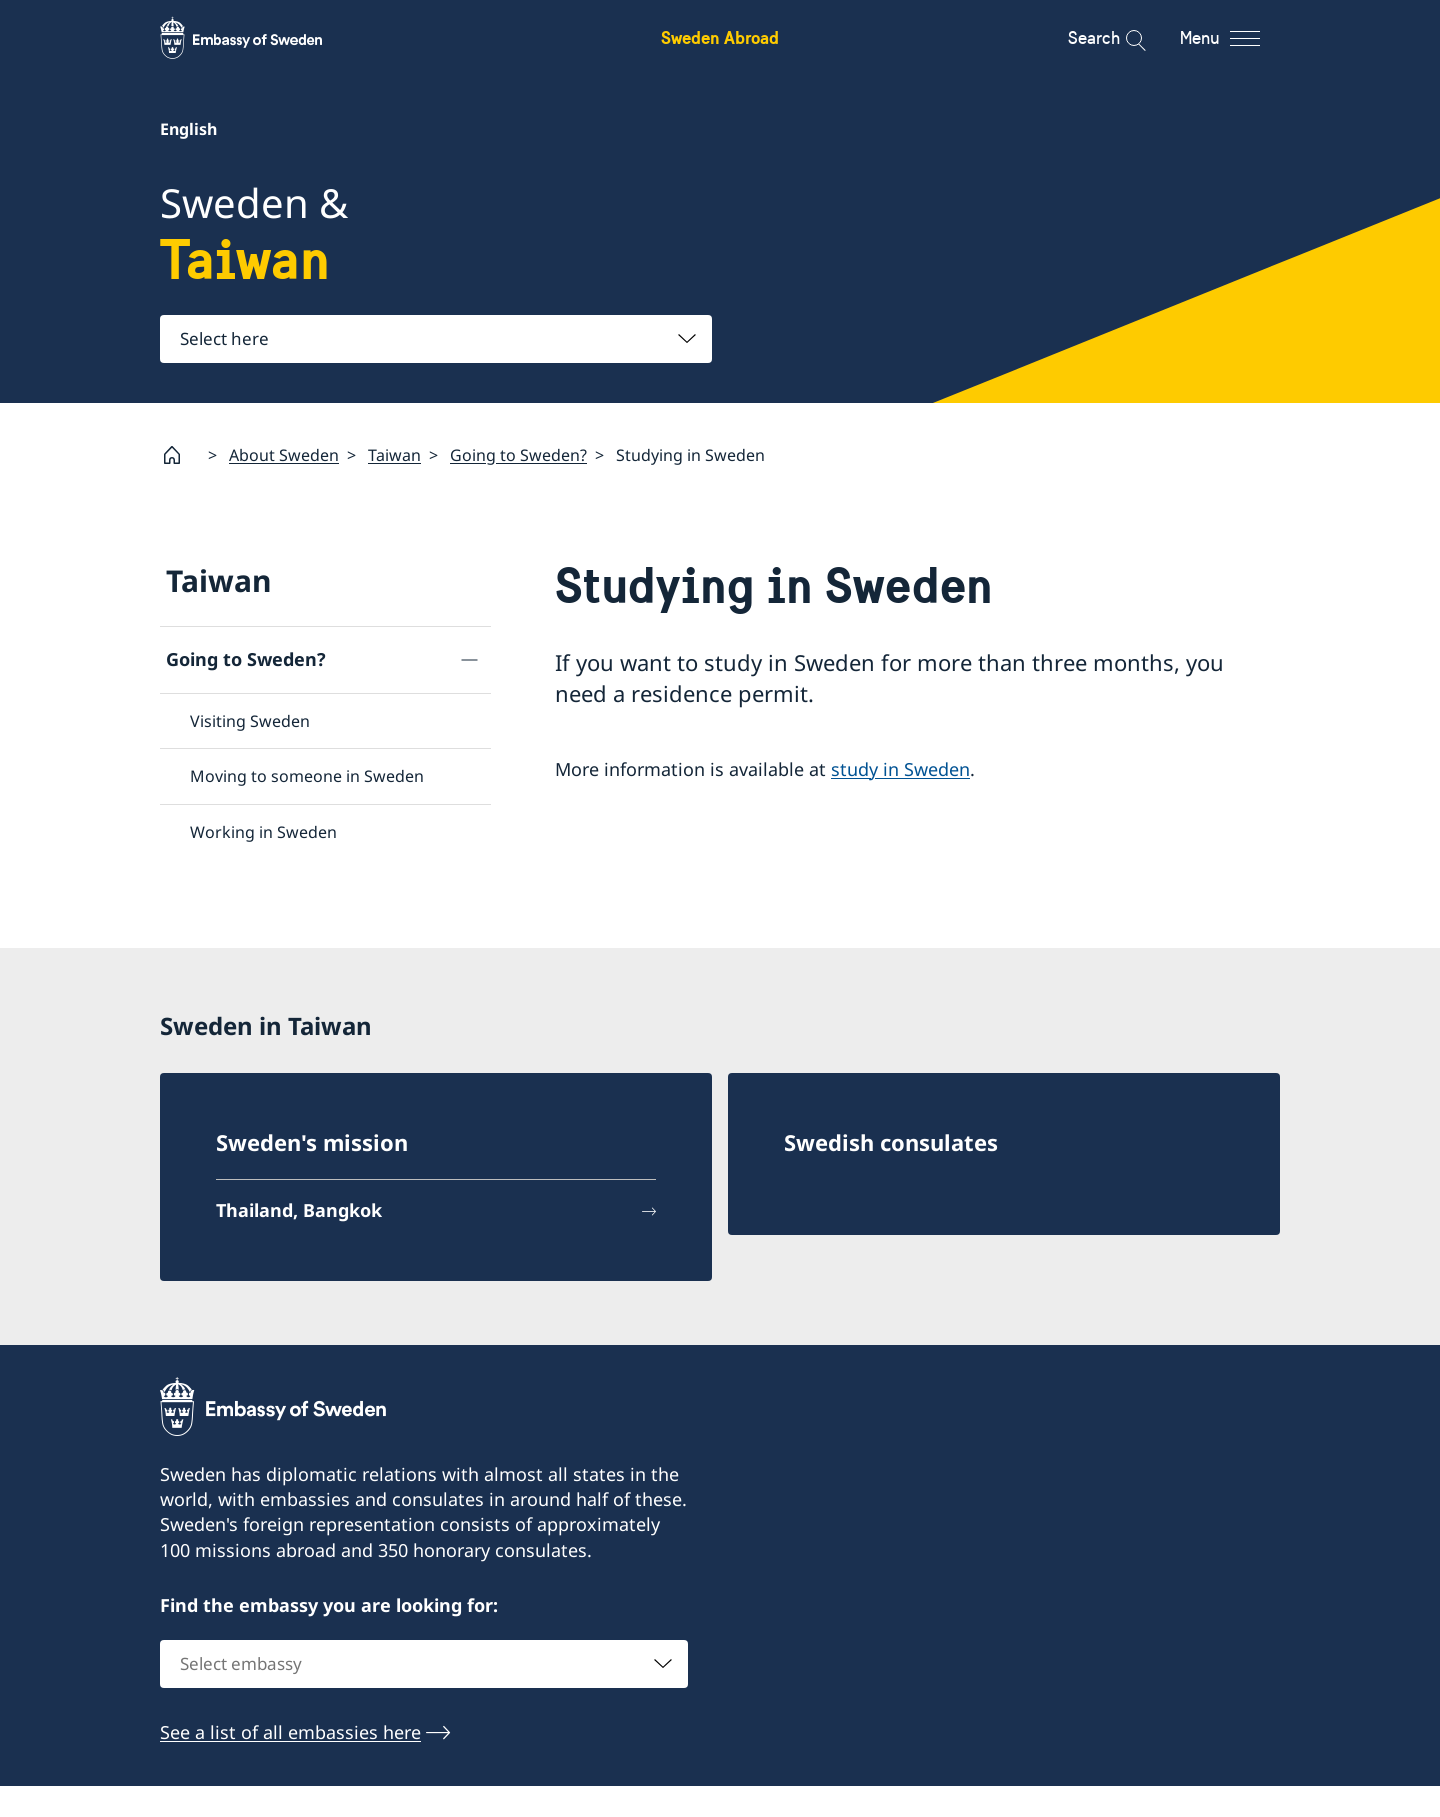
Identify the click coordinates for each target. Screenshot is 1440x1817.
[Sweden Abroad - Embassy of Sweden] (260, 38)
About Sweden (284, 455)
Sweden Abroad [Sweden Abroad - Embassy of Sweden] (720, 37)
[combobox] (436, 339)
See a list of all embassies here (290, 1716)
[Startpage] (180, 455)
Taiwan (394, 455)
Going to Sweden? (518, 455)
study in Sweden (900, 768)
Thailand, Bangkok (299, 1193)
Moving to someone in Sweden (307, 776)
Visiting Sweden (250, 721)
